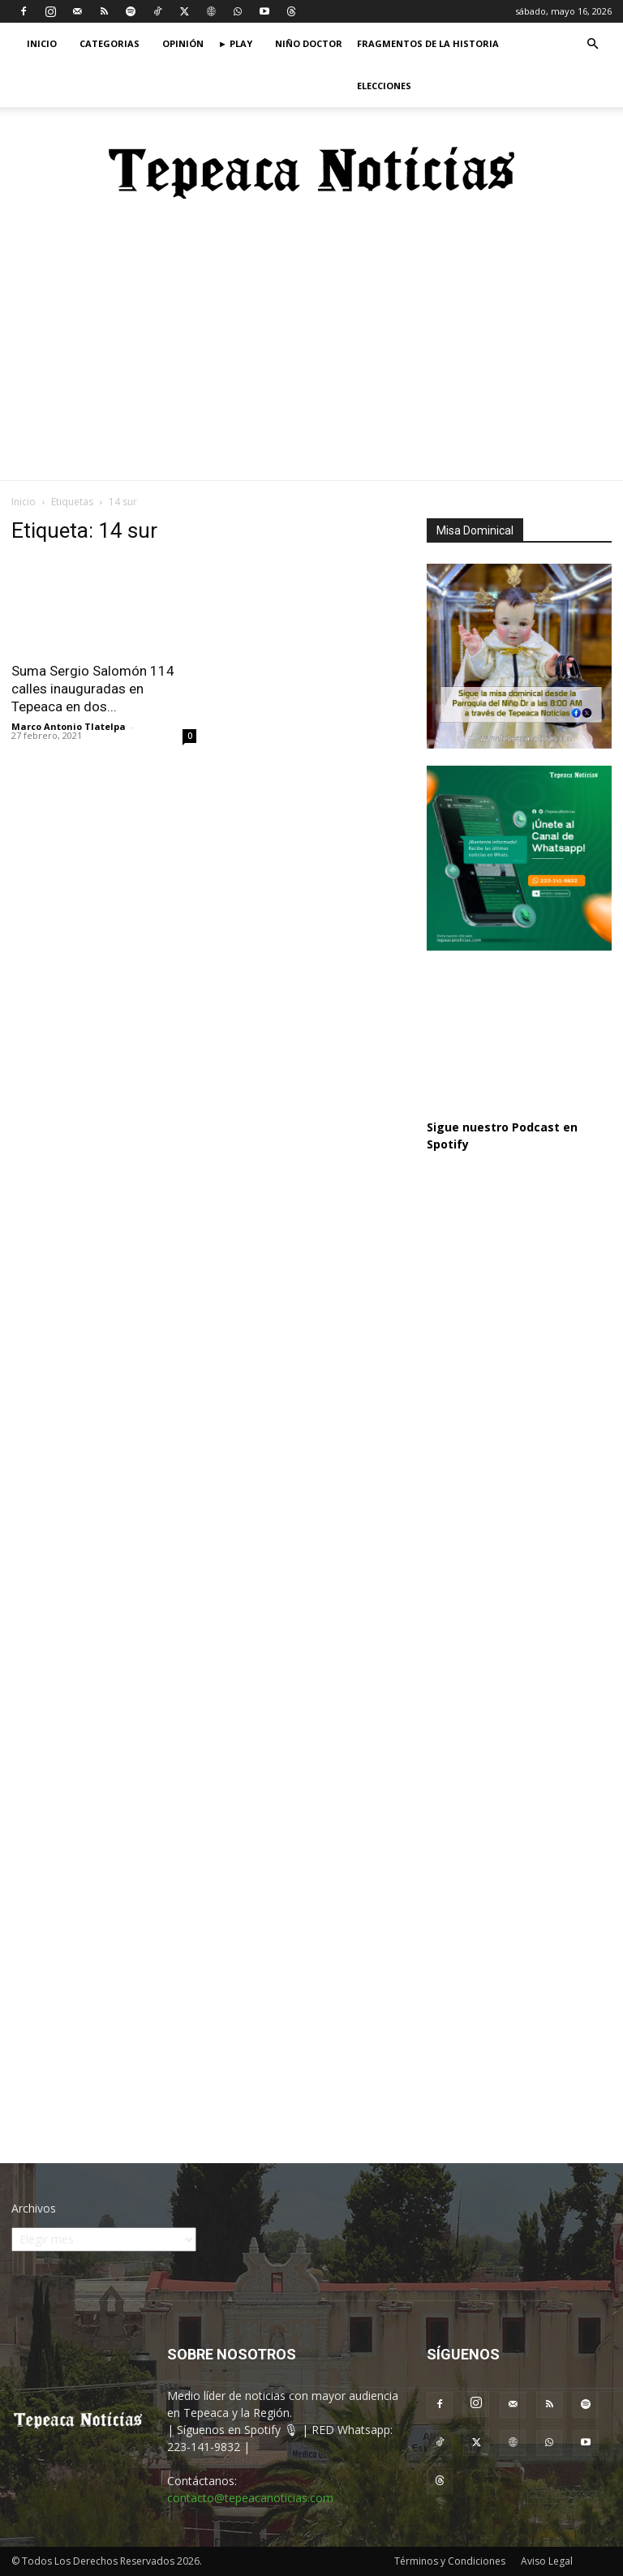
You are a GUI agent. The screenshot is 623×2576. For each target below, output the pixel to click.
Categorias (109, 43)
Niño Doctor (308, 43)
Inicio (42, 43)
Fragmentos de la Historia (428, 43)
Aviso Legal (547, 2561)
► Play (235, 43)
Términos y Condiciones (449, 2561)
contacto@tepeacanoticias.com (250, 2497)
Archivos (33, 2208)
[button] (592, 44)
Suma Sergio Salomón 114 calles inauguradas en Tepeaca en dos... (92, 689)
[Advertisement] (311, 358)
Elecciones (384, 85)
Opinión (183, 43)
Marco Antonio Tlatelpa (68, 726)
